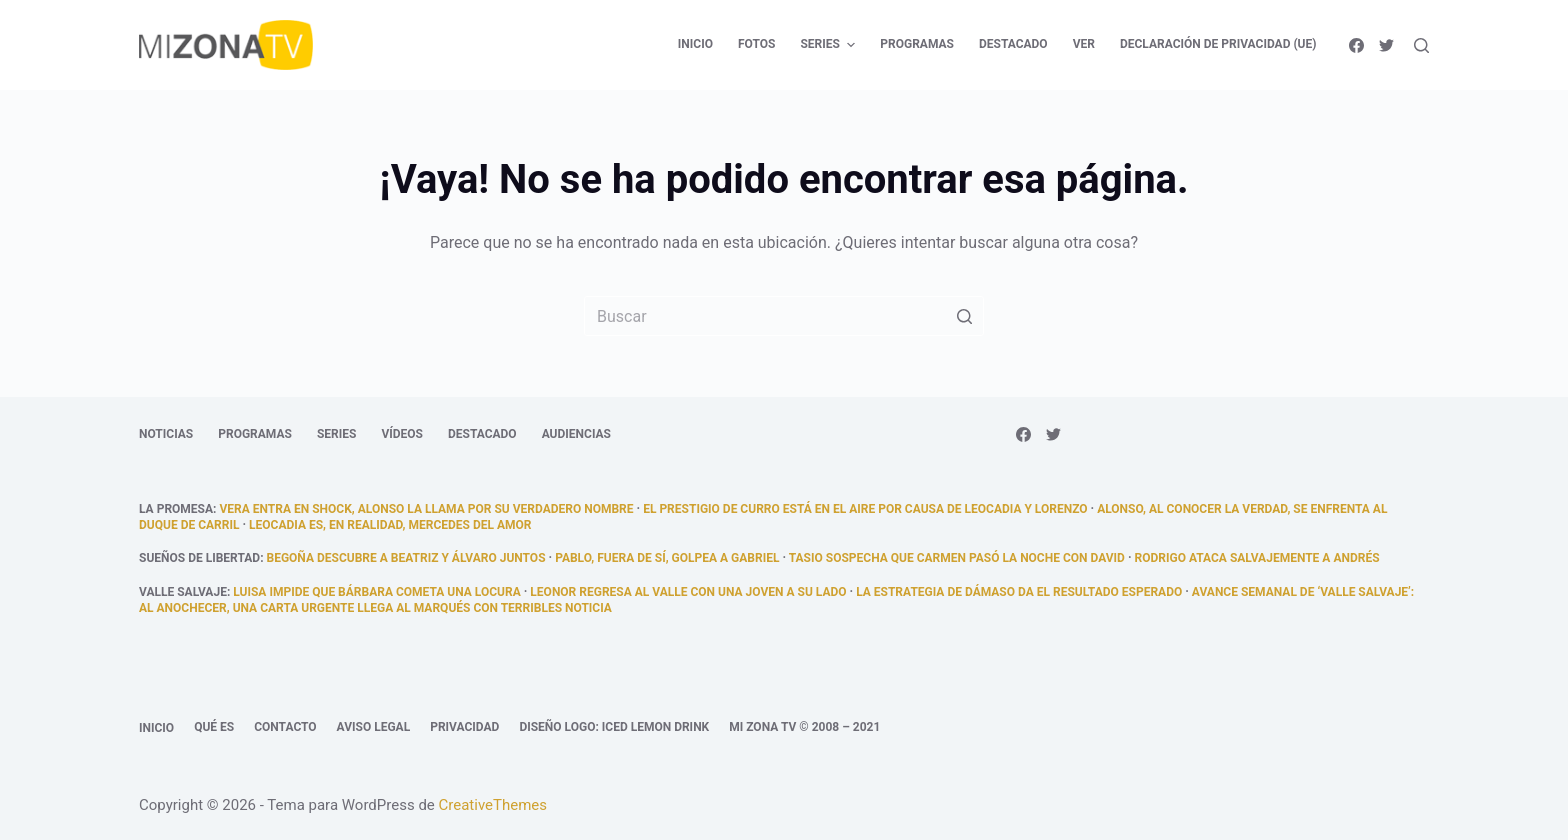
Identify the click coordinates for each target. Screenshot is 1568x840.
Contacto (285, 727)
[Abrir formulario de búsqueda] (1421, 45)
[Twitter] (1386, 45)
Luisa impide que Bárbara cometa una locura (377, 592)
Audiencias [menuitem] (576, 434)
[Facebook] (1356, 45)
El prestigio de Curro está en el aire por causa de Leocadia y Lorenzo (865, 509)
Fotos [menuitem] (756, 44)
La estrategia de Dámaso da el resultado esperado (1019, 592)
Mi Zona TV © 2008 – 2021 (804, 727)
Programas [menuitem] (917, 44)
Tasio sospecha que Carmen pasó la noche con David (957, 558)
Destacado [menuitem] (1013, 44)
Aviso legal (374, 727)
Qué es (214, 727)
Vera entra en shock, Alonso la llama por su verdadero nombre (426, 509)
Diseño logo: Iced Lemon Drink (614, 727)
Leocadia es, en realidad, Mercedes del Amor (390, 525)
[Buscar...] (784, 316)
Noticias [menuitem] (166, 434)
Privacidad (464, 727)
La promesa (176, 509)
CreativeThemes (493, 805)
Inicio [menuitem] (695, 44)
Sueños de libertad (199, 558)
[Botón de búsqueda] (964, 316)
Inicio (156, 728)
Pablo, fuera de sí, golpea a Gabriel (667, 558)
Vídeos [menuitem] (402, 434)
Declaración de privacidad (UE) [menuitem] (1218, 44)
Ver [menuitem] (1084, 44)
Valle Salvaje (183, 592)
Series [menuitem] (830, 45)
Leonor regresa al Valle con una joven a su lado (688, 592)
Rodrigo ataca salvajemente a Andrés (1257, 558)
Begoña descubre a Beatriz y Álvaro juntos (406, 558)
